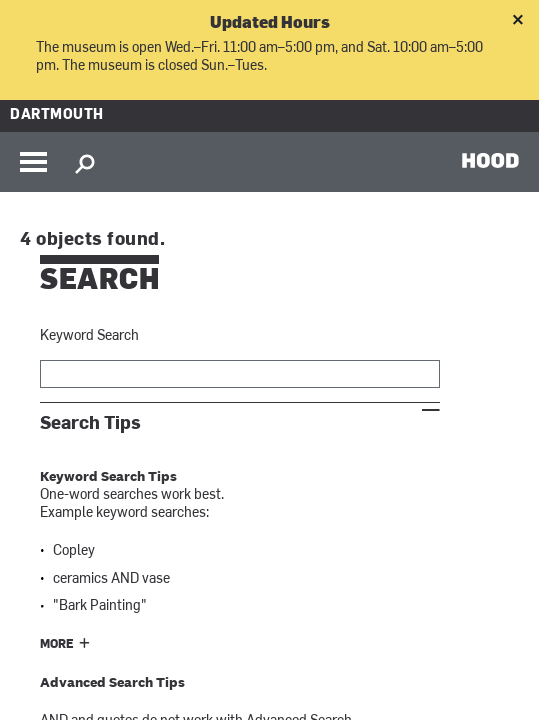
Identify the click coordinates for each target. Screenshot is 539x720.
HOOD (490, 160)
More (57, 645)
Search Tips (90, 423)
